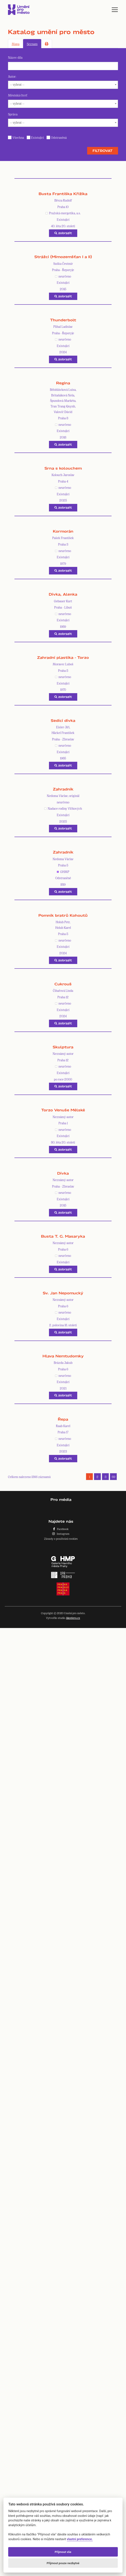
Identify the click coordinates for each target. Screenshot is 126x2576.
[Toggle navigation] (115, 10)
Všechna (18, 137)
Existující (37, 137)
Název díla (15, 57)
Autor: (12, 76)
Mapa (15, 44)
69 (113, 2424)
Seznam (32, 44)
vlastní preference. (80, 2539)
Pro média (60, 2447)
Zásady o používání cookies (61, 2486)
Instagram (60, 2481)
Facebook (61, 2476)
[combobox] (63, 85)
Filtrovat (103, 150)
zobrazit (63, 280)
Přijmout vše (63, 2552)
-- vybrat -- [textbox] (17, 84)
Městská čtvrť (17, 95)
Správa (12, 114)
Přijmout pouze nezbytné (63, 2563)
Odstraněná (59, 137)
